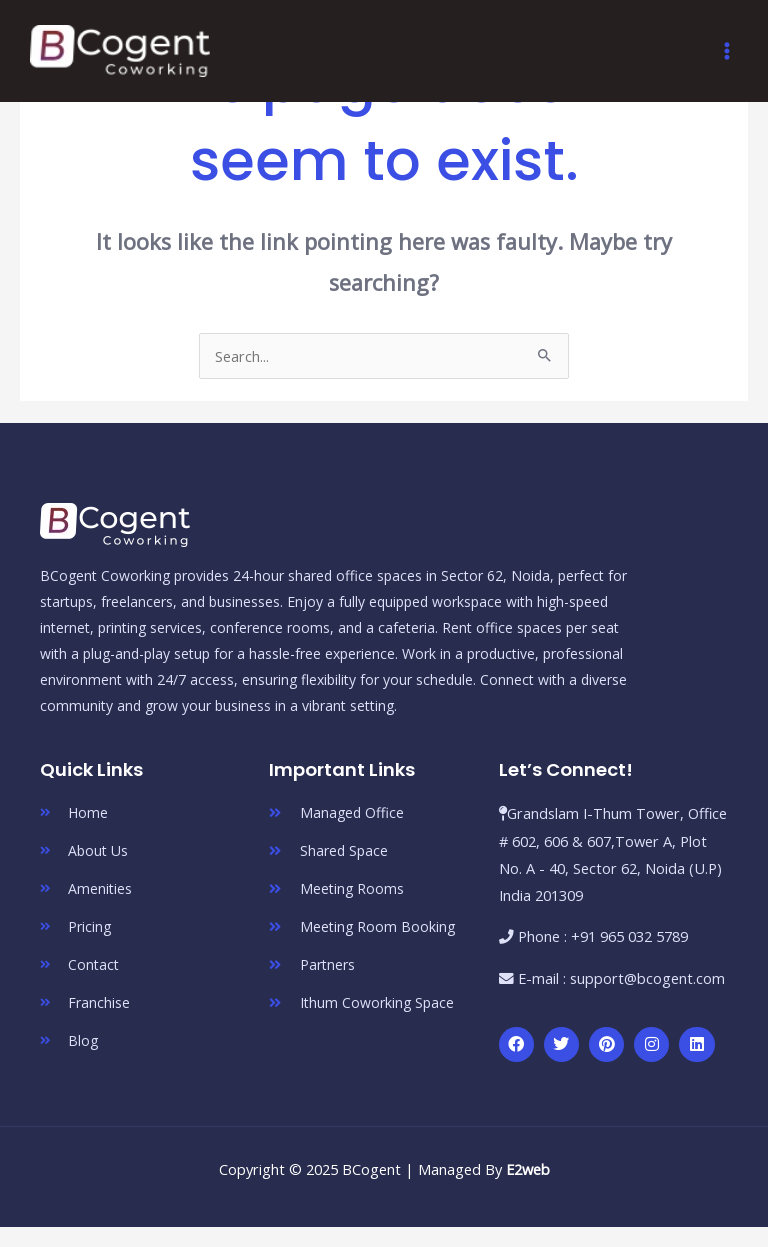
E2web (528, 1169)
